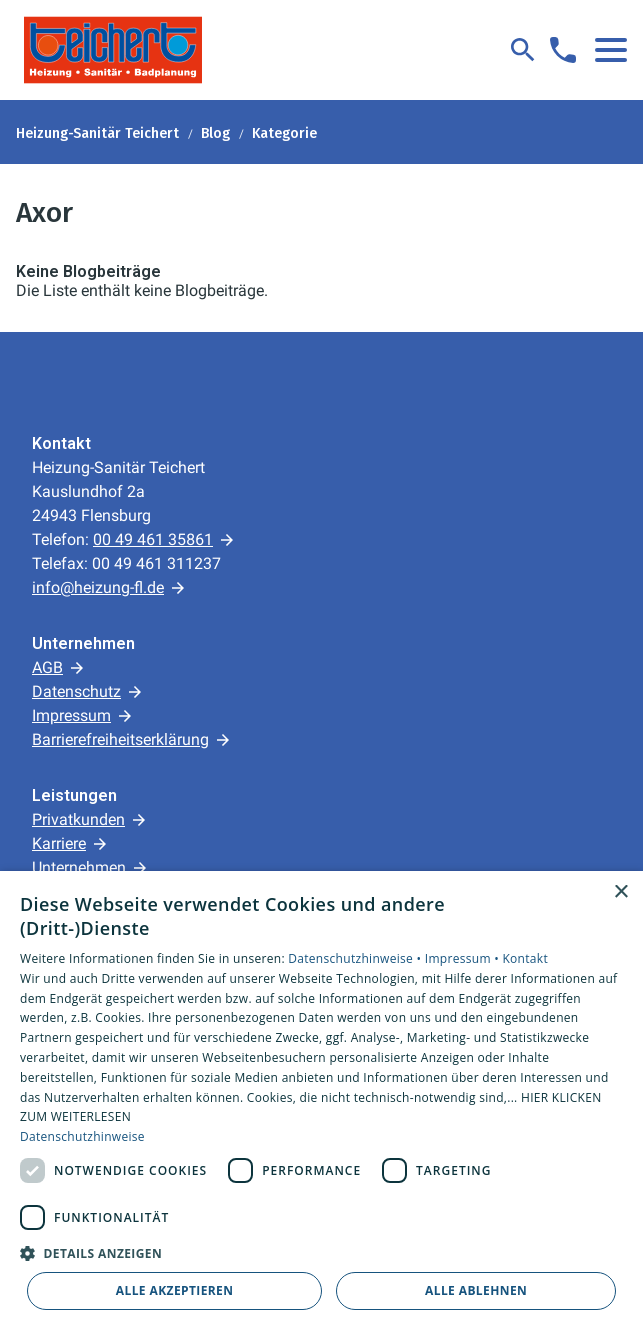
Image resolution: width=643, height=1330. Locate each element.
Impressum (71, 715)
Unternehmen (79, 867)
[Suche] (523, 50)
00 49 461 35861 (153, 539)
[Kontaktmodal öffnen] (563, 50)
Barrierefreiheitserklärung (120, 739)
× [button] (620, 892)
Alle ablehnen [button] (476, 1290)
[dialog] (321, 1100)
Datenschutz (76, 691)
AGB (47, 667)
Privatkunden (78, 819)
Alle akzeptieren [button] (175, 1290)
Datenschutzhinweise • (356, 958)
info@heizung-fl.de (98, 587)
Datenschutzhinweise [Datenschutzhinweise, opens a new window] (82, 1136)
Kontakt (525, 958)
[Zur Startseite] (113, 50)
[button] (611, 50)
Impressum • (464, 958)
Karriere (59, 843)
